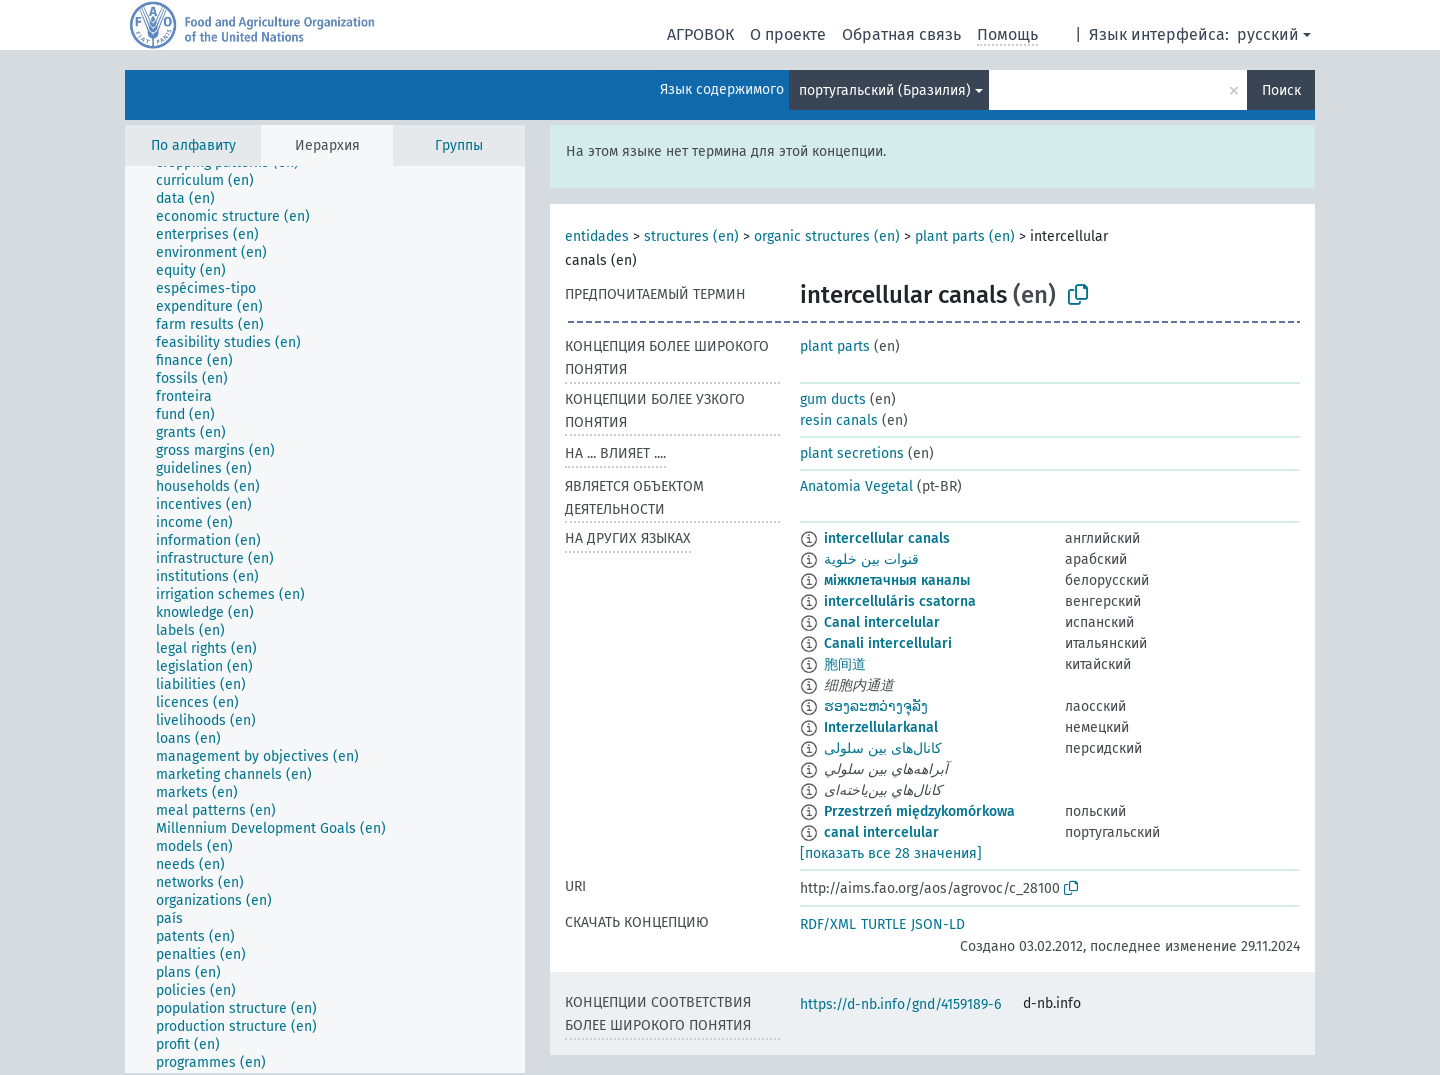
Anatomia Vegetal (856, 486)
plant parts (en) (965, 236)
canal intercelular (881, 832)
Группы (459, 145)
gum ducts (833, 399)
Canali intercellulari (888, 643)
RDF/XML (828, 924)
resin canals (839, 420)
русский (1268, 34)
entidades (597, 236)
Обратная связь (901, 34)
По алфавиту (193, 145)
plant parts (835, 346)
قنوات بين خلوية (871, 559)
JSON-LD (938, 924)
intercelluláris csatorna (900, 601)
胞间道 (845, 664)
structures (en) (691, 236)
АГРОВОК (700, 34)
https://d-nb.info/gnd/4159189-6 (900, 1004)
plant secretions (852, 453)
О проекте (788, 34)
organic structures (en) (827, 236)
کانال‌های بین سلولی (883, 748)
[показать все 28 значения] (891, 853)
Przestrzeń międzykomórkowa (919, 811)
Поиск (1281, 90)
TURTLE (883, 924)
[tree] (325, 619)
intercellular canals (887, 538)
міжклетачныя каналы (897, 580)
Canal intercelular (882, 622)
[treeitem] (213, 181)
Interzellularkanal (881, 727)
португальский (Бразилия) (885, 90)
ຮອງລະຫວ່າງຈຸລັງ (876, 706)
